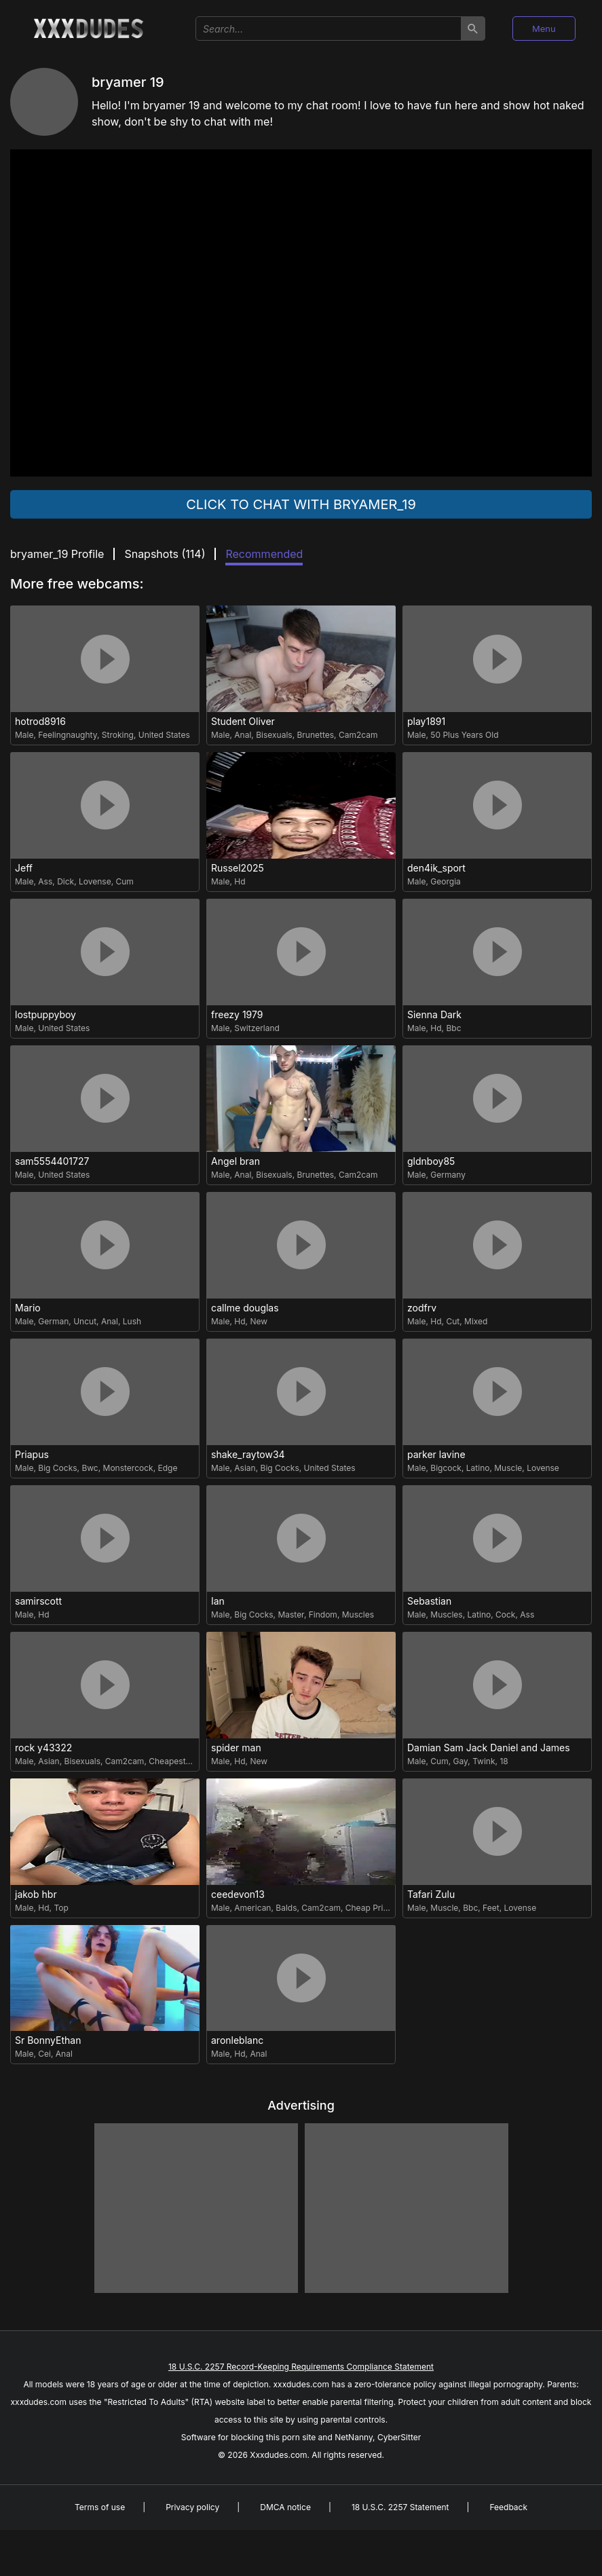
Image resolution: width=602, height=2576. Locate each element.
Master (290, 1614)
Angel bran (235, 1161)
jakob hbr (36, 1894)
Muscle (508, 1468)
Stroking (118, 735)
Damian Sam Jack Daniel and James (488, 1747)
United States (164, 735)
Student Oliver (243, 721)
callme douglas (245, 1308)
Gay (460, 1761)
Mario (28, 1308)
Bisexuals (274, 735)
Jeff (24, 868)
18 (504, 1761)
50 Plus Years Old (464, 735)
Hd (239, 881)
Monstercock (128, 1468)
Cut (452, 1321)
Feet (491, 1908)
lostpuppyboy (45, 1014)
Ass (45, 881)
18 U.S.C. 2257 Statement (400, 2507)
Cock (505, 1614)
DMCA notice (285, 2507)
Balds (286, 1908)
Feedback (508, 2507)
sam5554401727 (52, 1161)
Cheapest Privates (184, 1761)
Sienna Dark (434, 1014)
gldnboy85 (431, 1161)
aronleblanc (237, 2040)
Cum (125, 881)
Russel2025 (237, 868)
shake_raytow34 (248, 1454)
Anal (242, 735)
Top (61, 1908)
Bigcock (446, 1468)
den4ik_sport (436, 868)
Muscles (358, 1614)
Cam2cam (358, 735)
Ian (218, 1601)
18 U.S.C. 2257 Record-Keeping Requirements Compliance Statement (301, 2367)
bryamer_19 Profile (57, 554)
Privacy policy (192, 2507)
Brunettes (315, 735)
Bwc (89, 1468)
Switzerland (257, 1028)
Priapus (32, 1454)
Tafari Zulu (431, 1894)
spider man (236, 1747)
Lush (132, 1321)
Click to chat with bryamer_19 (301, 504)
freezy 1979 (237, 1014)
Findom (323, 1614)
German (53, 1321)
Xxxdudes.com (278, 2455)
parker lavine (436, 1454)
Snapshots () (164, 554)
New (258, 1321)
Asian (244, 1468)
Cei (44, 2054)
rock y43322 (43, 1747)
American (252, 1908)
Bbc (453, 1028)
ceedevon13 (238, 1894)
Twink (483, 1761)
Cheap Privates (374, 1908)
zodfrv (421, 1308)
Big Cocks (57, 1468)
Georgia (445, 881)
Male (24, 735)
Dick (65, 881)
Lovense (95, 881)
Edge (167, 1468)
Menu (544, 28)
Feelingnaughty (67, 735)
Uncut (84, 1321)
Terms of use (100, 2507)
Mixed (475, 1321)
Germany (448, 1175)
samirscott (38, 1601)
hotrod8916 (40, 721)
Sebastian (429, 1601)
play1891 (426, 721)
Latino (478, 1468)
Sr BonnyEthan (48, 2040)
